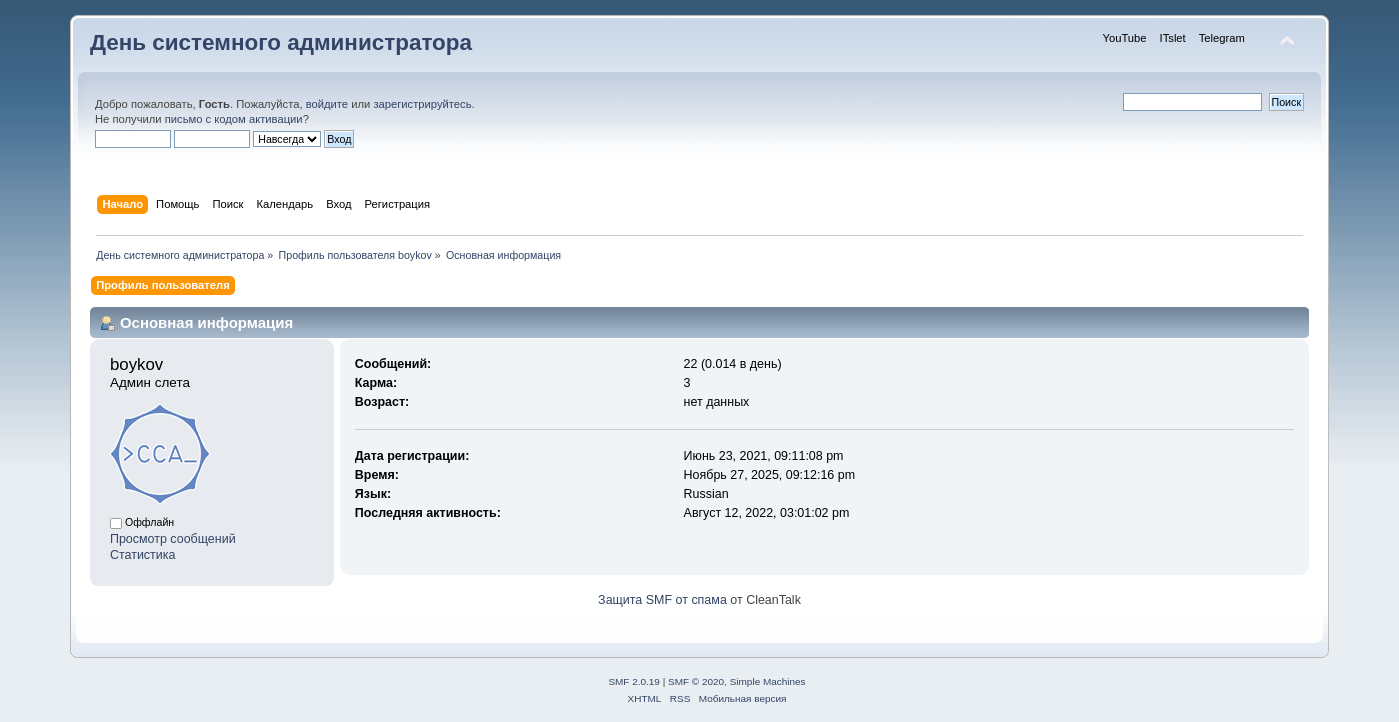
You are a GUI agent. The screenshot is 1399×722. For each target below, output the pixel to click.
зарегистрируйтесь (422, 104)
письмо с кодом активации (234, 119)
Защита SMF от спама (662, 600)
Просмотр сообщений (173, 539)
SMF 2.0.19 (634, 681)
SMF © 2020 (696, 681)
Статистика (143, 555)
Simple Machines (768, 681)
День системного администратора (281, 42)
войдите (327, 104)
